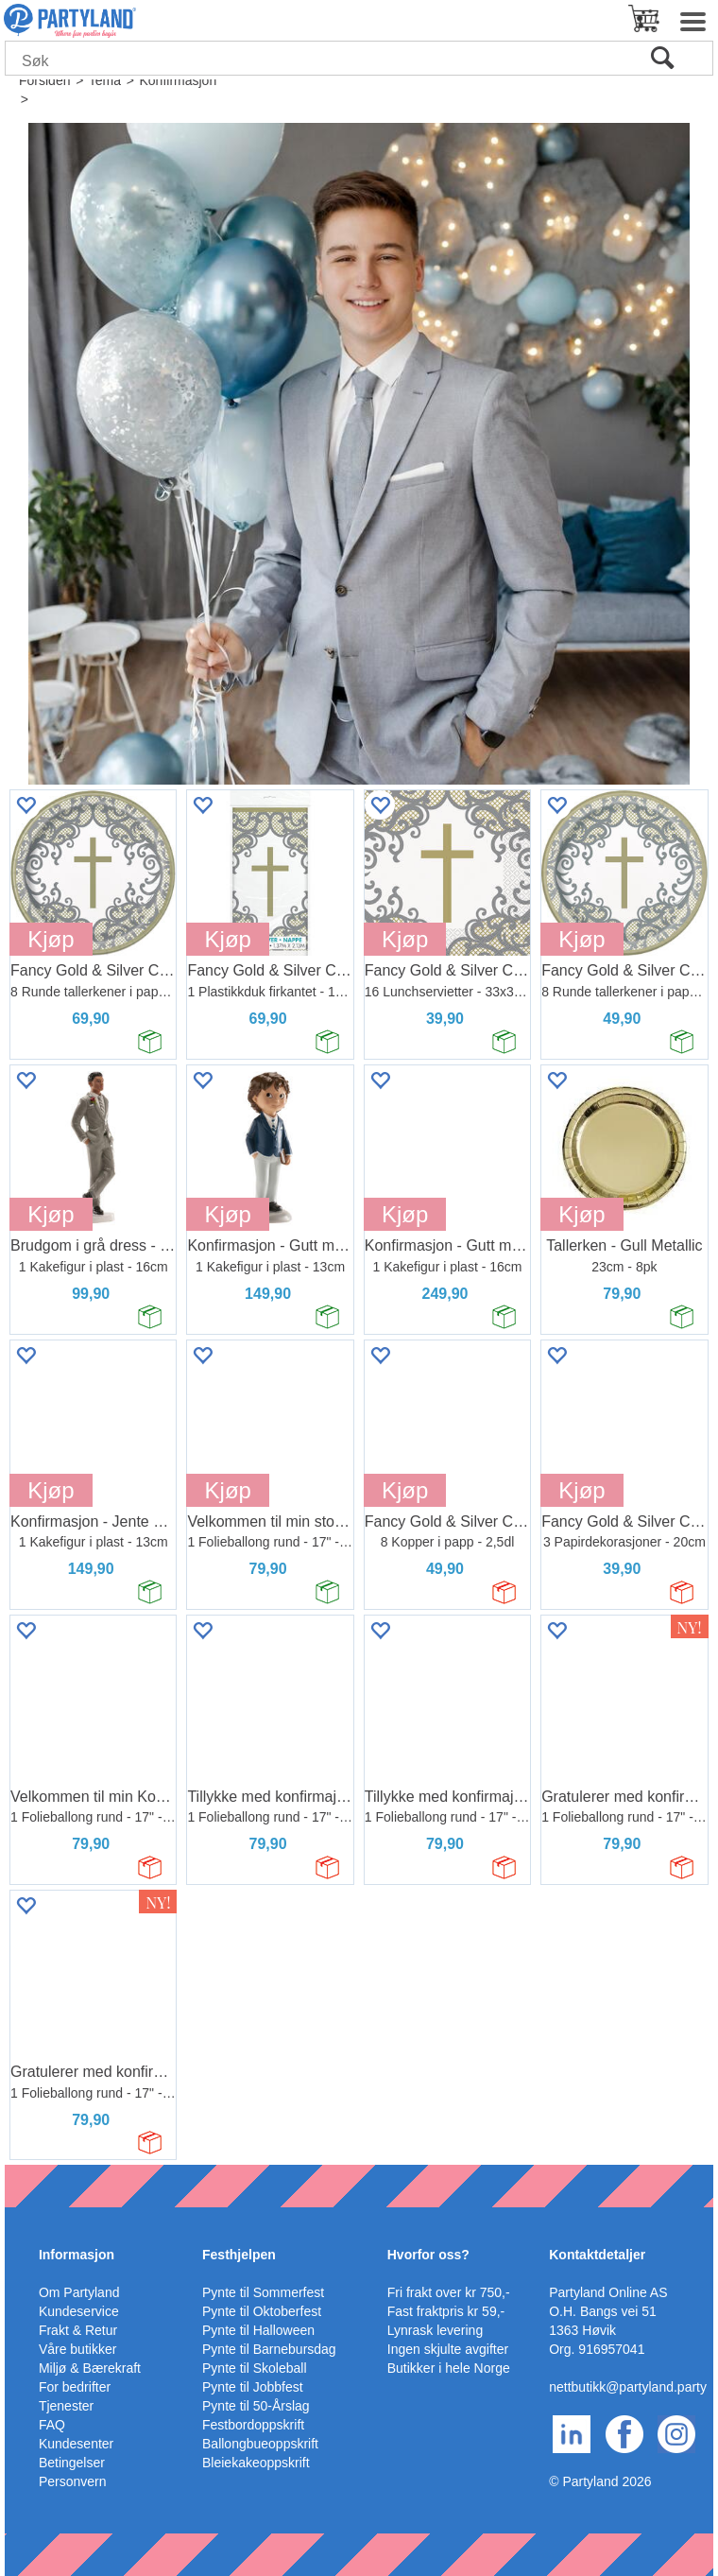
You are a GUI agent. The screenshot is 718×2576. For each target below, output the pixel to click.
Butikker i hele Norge (448, 2368)
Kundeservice (79, 2311)
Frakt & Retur (78, 2330)
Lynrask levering (435, 2330)
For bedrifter (75, 2386)
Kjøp (50, 939)
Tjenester (66, 2405)
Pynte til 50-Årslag (256, 2405)
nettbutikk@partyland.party (628, 2386)
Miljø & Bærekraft (90, 2368)
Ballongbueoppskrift (260, 2443)
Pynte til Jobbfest (252, 2386)
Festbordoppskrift (253, 2424)
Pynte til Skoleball (254, 2368)
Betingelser (72, 2462)
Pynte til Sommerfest (263, 2292)
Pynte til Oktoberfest (261, 2311)
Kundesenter (76, 2443)
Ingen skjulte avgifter (447, 2349)
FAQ (52, 2424)
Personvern (73, 2481)
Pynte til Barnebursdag (269, 2349)
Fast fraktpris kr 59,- (445, 2311)
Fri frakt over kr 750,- (448, 2292)
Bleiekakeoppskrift (256, 2462)
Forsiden (44, 80)
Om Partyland (79, 2292)
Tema (105, 80)
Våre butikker (77, 2349)
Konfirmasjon (177, 80)
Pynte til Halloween (258, 2330)
